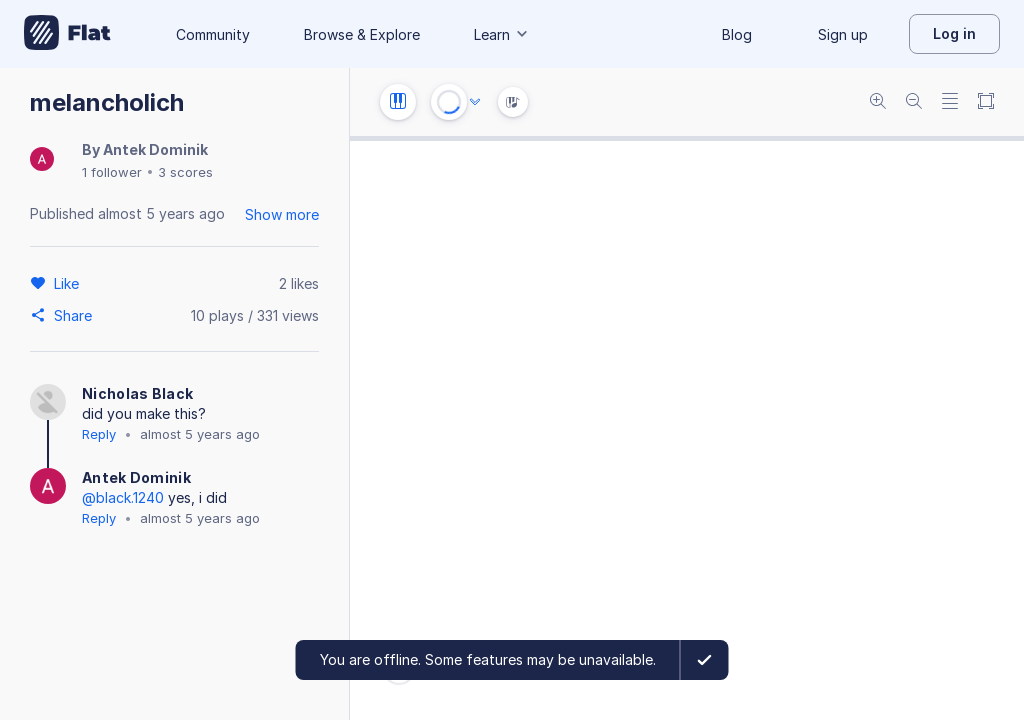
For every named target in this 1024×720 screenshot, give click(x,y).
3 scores (185, 172)
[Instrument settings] (398, 102)
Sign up (843, 34)
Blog (737, 34)
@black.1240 (123, 497)
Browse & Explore (362, 34)
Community (213, 34)
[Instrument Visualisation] (513, 102)
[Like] (69, 283)
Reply (99, 434)
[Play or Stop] (449, 102)
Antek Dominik (155, 149)
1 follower (112, 172)
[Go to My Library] (67, 34)
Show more (282, 214)
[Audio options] (475, 102)
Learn (502, 34)
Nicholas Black (137, 393)
